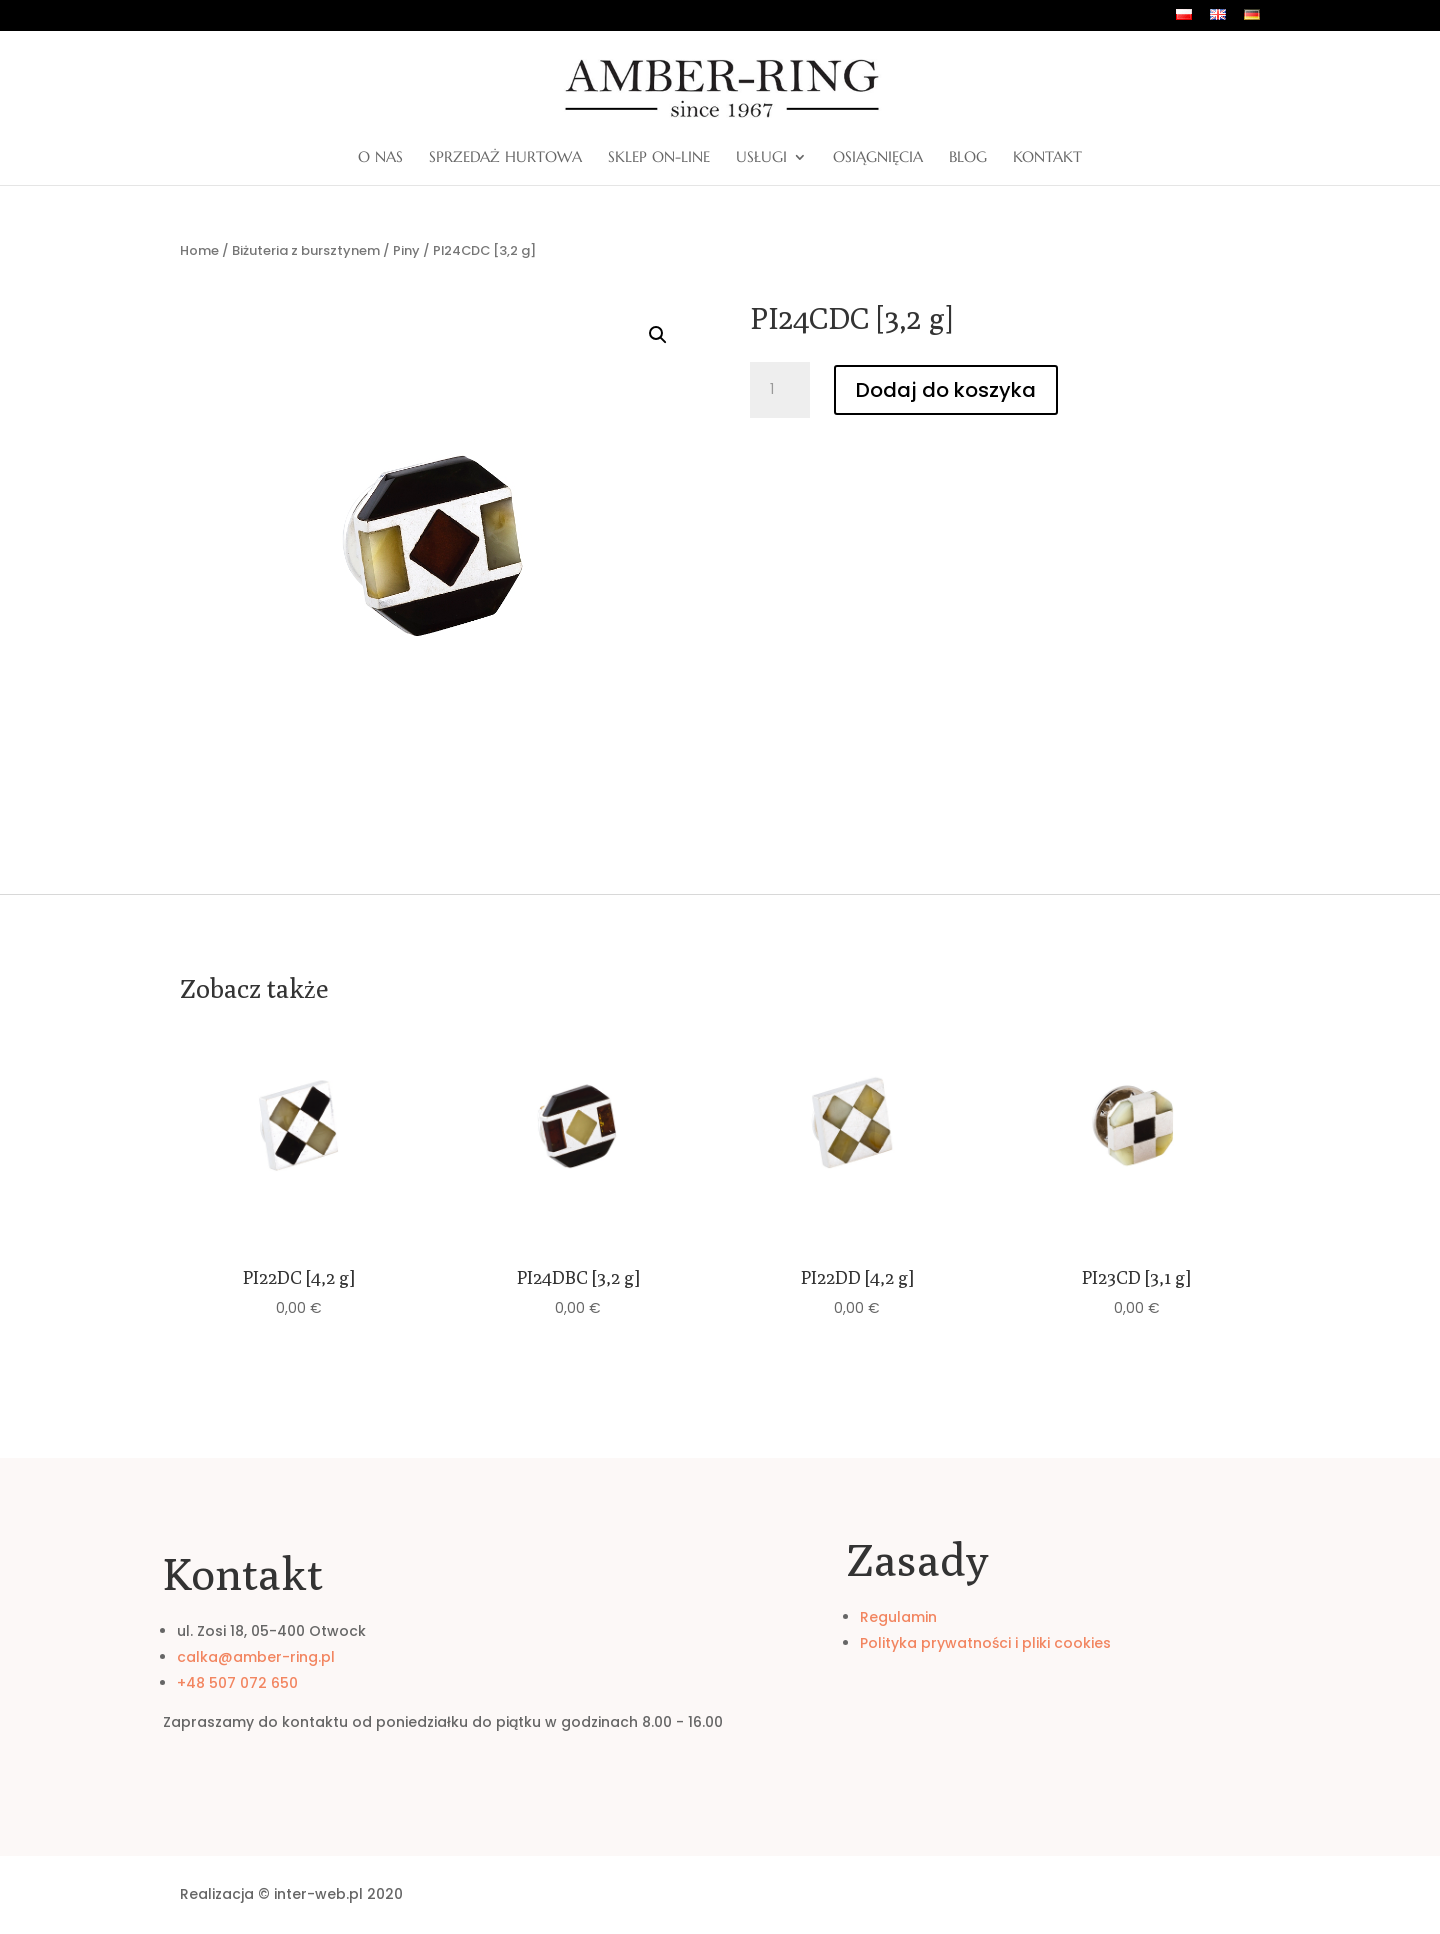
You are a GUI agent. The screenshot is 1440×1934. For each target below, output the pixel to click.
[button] (658, 335)
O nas (380, 158)
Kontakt (1047, 158)
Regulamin (898, 1617)
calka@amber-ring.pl (256, 1657)
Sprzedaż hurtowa (505, 158)
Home (199, 250)
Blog (968, 158)
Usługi (761, 158)
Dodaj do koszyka (946, 390)
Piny (406, 250)
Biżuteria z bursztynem (306, 250)
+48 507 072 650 (237, 1683)
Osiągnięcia (878, 158)
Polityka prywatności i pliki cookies (985, 1643)
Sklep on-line (659, 158)
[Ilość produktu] (780, 390)
